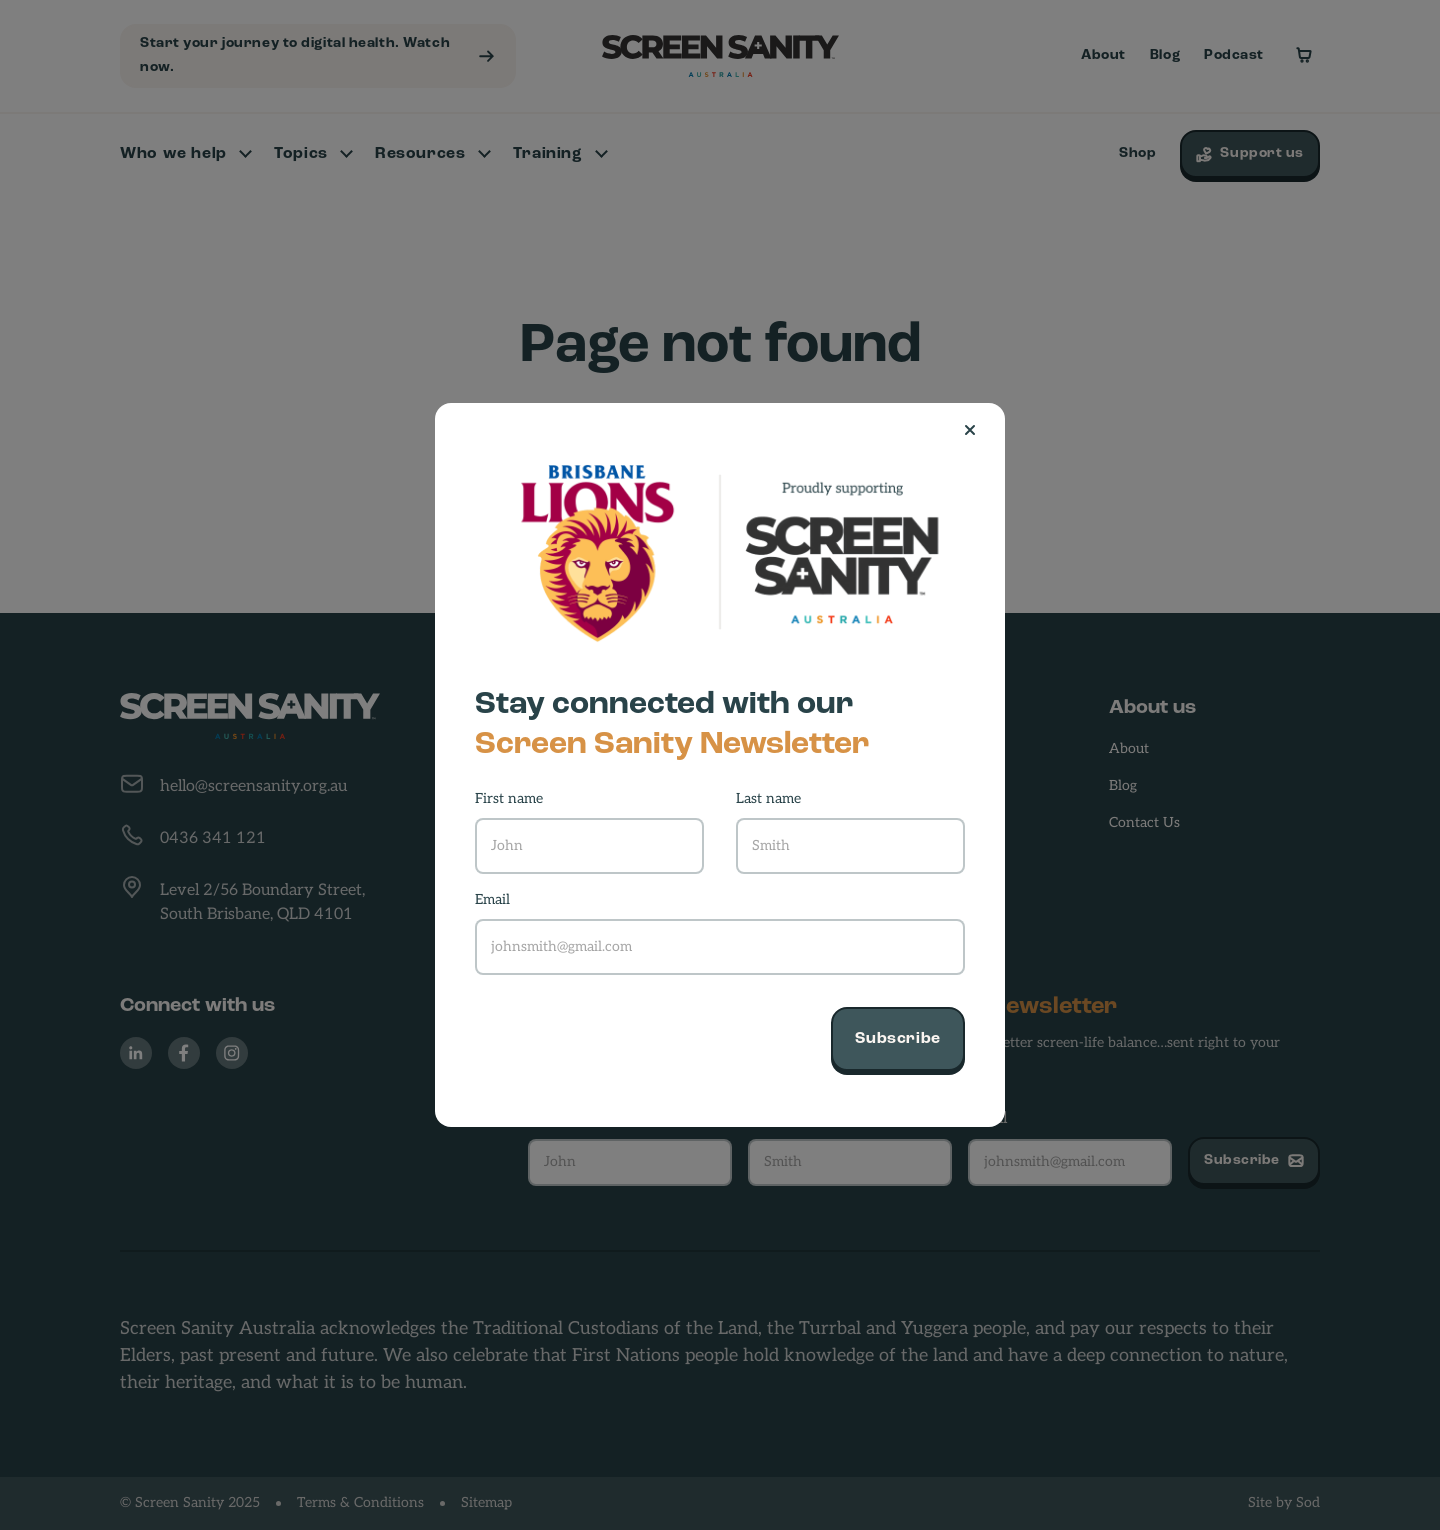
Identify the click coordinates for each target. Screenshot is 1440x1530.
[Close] (978, 430)
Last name (768, 799)
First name (509, 799)
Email (492, 900)
